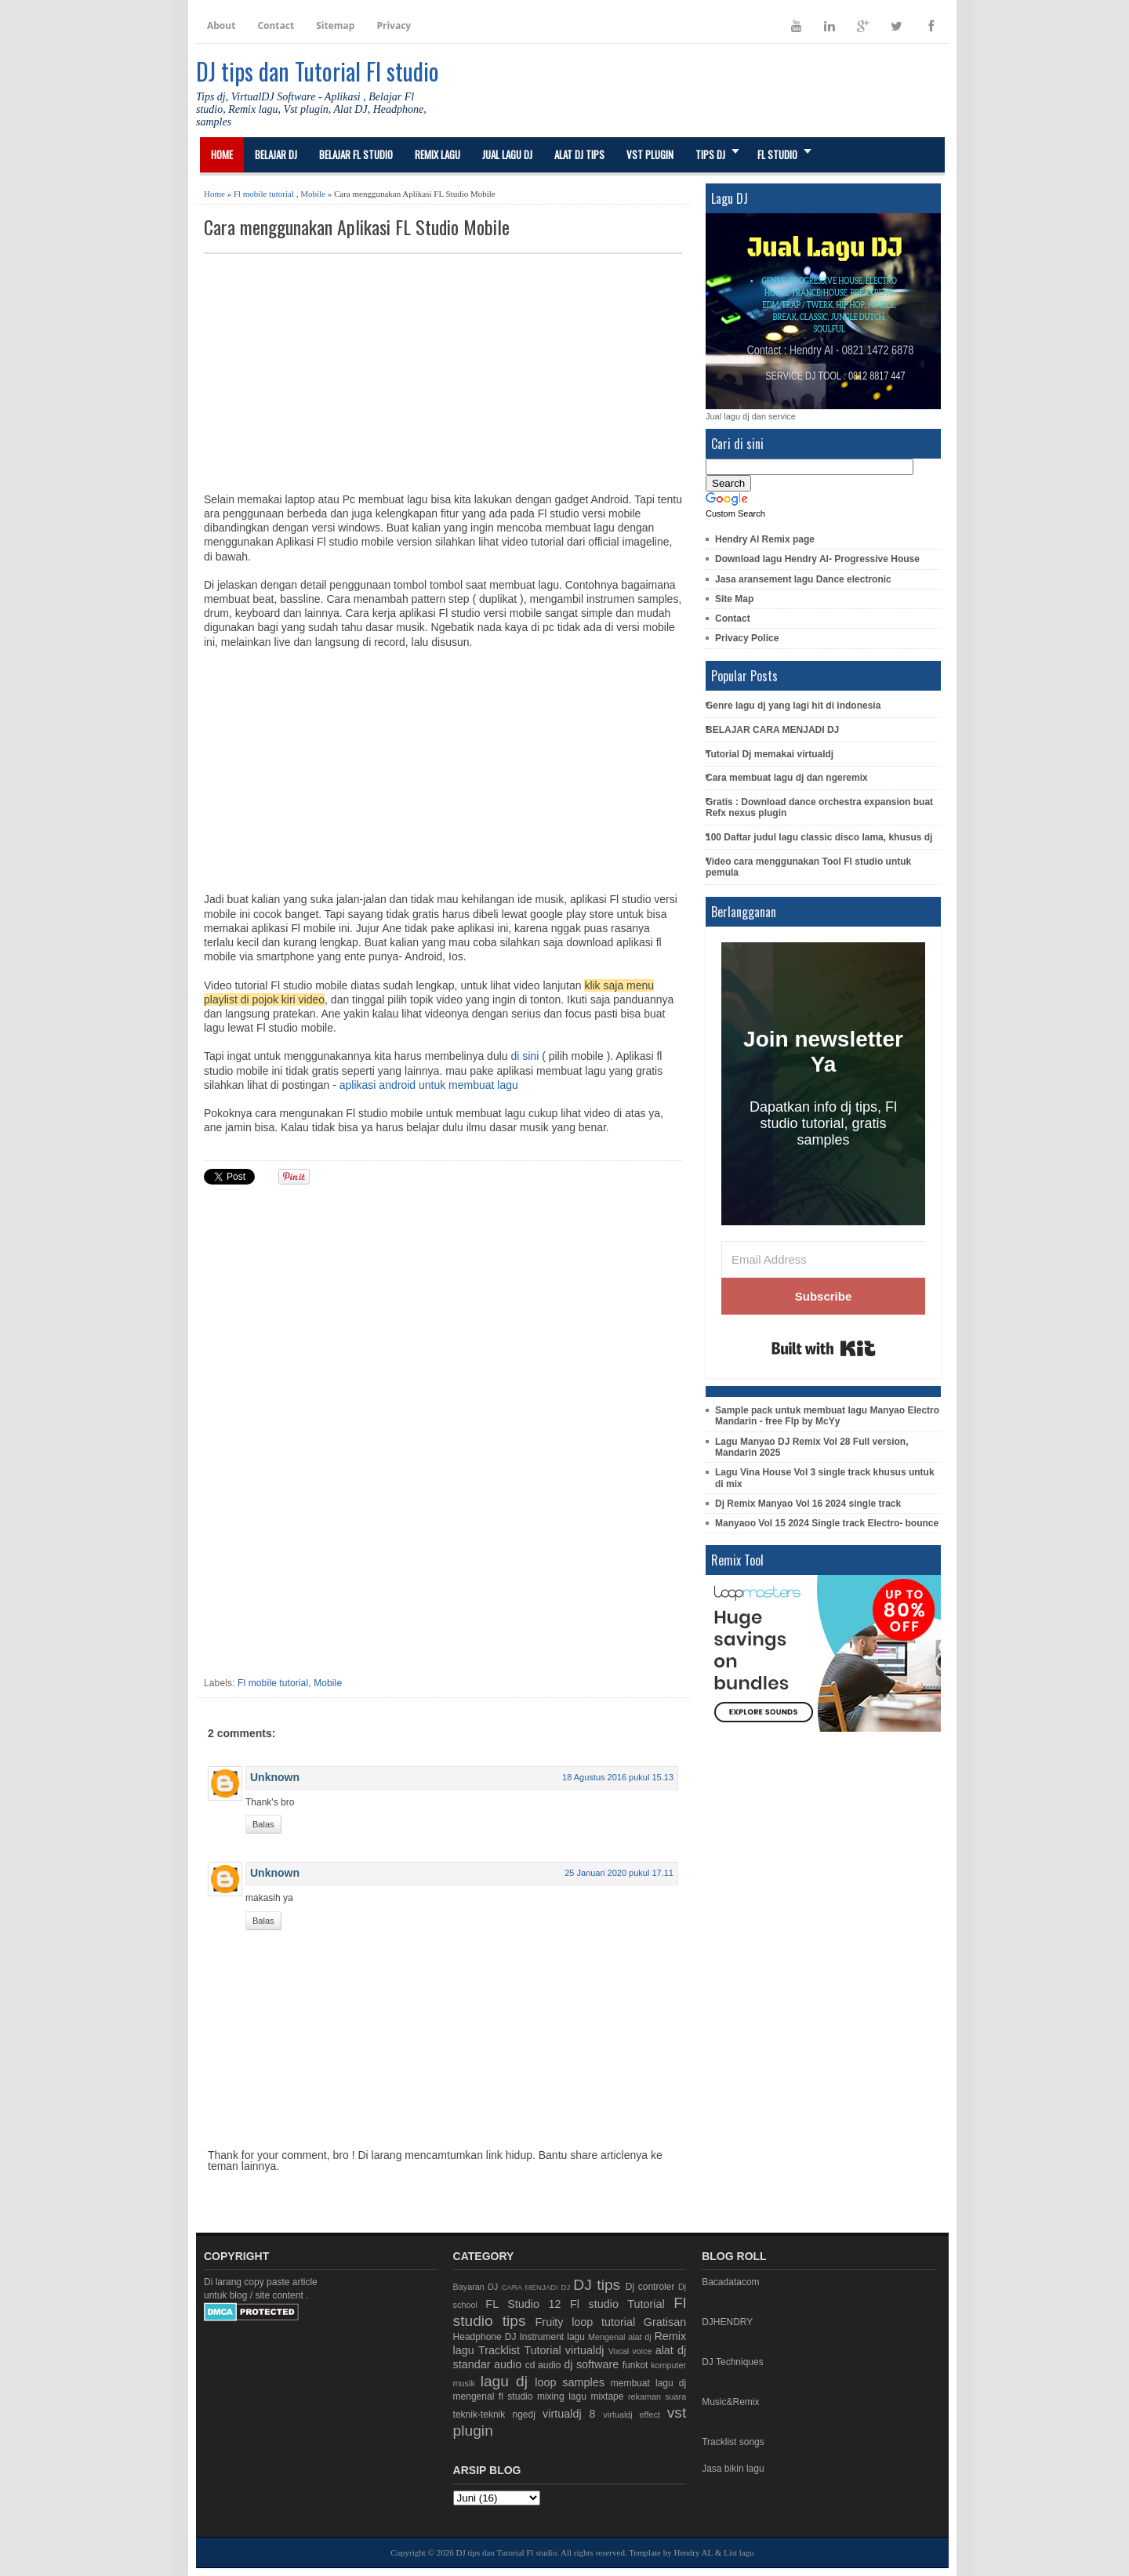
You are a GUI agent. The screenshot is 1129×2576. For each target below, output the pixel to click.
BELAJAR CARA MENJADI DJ (772, 729)
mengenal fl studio (493, 2396)
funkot (635, 2365)
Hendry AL (692, 2552)
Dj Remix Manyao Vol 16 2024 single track (808, 1503)
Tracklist (499, 2350)
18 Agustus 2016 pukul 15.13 (617, 1777)
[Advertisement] (443, 371)
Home (222, 154)
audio (507, 2364)
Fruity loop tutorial (585, 2322)
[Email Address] (823, 1259)
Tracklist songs (733, 2441)
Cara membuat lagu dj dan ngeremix (787, 777)
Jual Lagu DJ (507, 154)
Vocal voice (630, 2351)
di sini (524, 1056)
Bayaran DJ (476, 2286)
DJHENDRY (727, 2322)
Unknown (274, 1777)
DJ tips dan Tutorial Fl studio (317, 71)
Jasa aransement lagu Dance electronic (803, 579)
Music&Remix (730, 2401)
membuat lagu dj (648, 2383)
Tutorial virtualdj (564, 2350)
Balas (263, 1824)
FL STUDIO (777, 154)
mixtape (606, 2396)
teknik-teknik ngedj (494, 2414)
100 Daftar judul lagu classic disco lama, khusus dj (819, 837)
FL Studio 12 (523, 2304)
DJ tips (596, 2285)
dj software (591, 2364)
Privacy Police (747, 638)
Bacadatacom (730, 2282)
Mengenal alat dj (620, 2337)
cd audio (543, 2365)
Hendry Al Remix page (765, 539)
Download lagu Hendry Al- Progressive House (817, 558)
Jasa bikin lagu (733, 2468)
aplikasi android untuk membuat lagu (428, 1085)
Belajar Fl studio (356, 154)
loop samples (569, 2382)
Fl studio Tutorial (617, 2304)
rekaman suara (657, 2396)
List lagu (739, 2552)
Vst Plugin (649, 154)
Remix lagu (437, 154)
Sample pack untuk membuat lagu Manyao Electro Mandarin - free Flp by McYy (827, 1416)
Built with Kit (823, 1348)
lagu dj (504, 2381)
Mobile (312, 193)
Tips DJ (710, 154)
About (221, 25)
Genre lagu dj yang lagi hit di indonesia (793, 705)
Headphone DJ (485, 2336)
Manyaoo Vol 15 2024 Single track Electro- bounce (826, 1523)
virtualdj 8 (569, 2413)
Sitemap (335, 25)
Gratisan (665, 2322)
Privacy (393, 25)
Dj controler (650, 2286)
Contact (275, 25)
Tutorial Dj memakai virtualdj (769, 754)
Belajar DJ (276, 154)
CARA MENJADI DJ (536, 2287)
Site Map (734, 598)
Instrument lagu (551, 2336)
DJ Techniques (733, 2361)
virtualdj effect (631, 2414)
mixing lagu (561, 2396)
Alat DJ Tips (579, 154)
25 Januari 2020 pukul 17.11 (618, 1873)
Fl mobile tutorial (264, 193)
